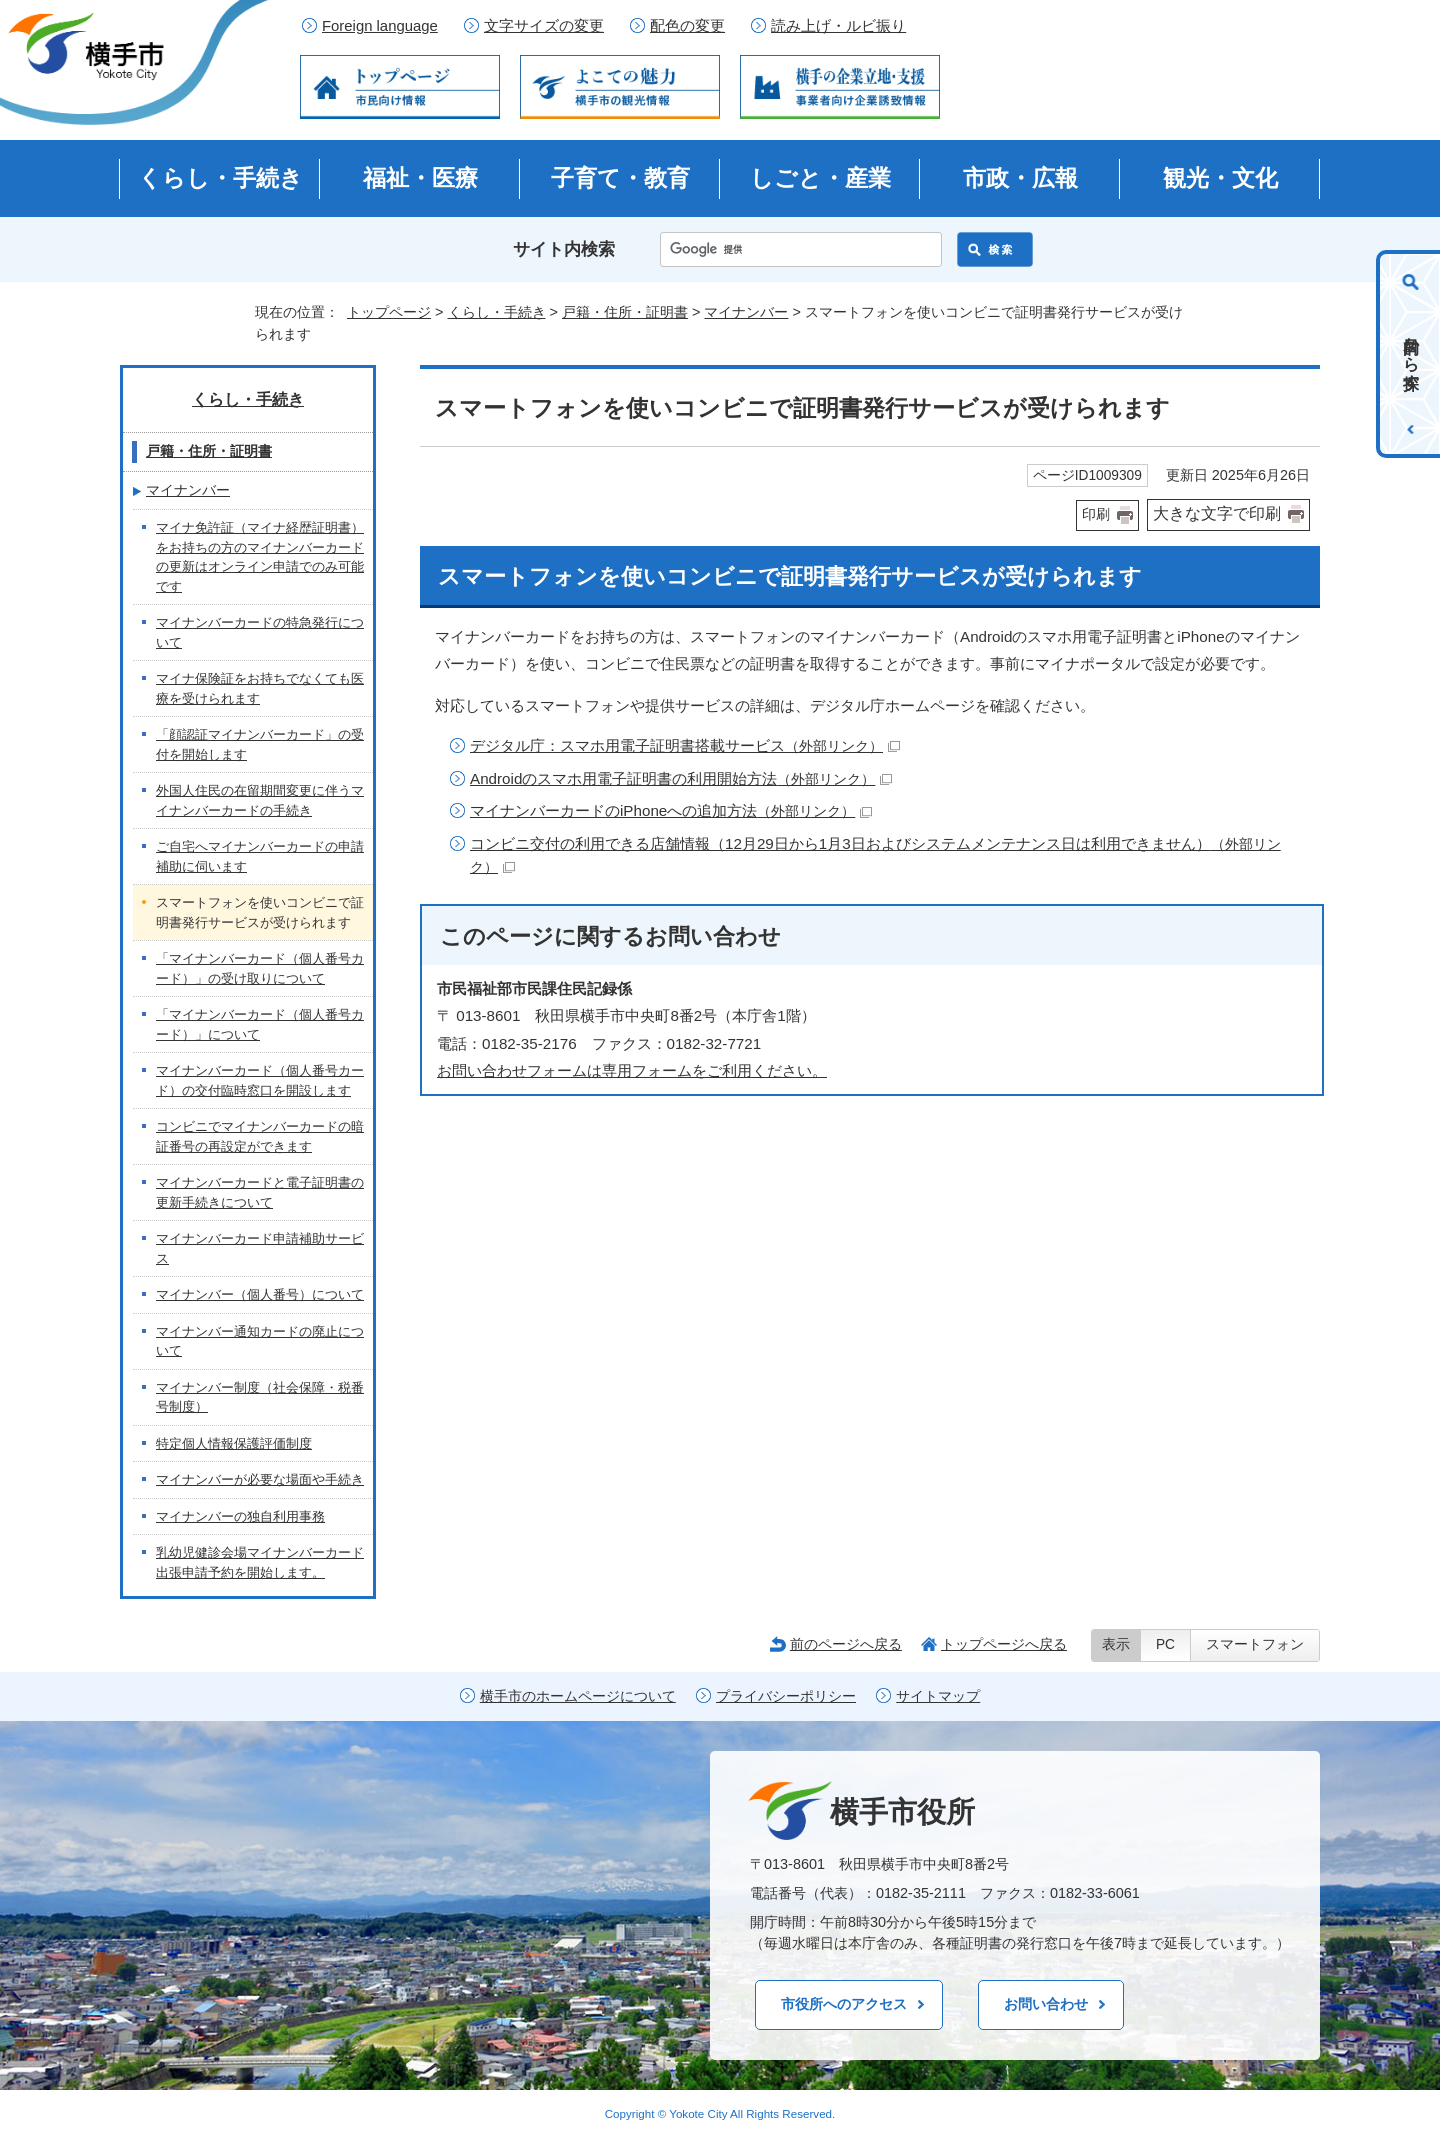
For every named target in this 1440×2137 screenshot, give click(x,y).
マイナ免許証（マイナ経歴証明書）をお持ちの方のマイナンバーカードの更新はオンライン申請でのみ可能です (260, 557)
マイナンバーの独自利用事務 (240, 1516)
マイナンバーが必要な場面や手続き (260, 1479)
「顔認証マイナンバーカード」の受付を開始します (260, 744)
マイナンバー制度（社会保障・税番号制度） (260, 1397)
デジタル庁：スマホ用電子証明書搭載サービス (685, 745)
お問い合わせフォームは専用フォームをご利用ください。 (632, 1070)
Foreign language (380, 26)
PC (1165, 1644)
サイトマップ (938, 1696)
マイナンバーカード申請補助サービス (260, 1248)
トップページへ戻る (1004, 1644)
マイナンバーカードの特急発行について (260, 632)
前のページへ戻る (846, 1644)
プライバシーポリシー (786, 1696)
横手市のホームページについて (578, 1696)
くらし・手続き (220, 178)
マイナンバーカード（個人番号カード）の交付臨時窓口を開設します (260, 1080)
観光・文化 (1220, 178)
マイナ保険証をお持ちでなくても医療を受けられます (260, 688)
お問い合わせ (1046, 2004)
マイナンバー (746, 312)
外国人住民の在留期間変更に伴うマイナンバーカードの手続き (260, 800)
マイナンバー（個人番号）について (260, 1294)
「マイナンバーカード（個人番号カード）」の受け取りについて (260, 968)
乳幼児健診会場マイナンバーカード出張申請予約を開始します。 (260, 1562)
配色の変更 (687, 26)
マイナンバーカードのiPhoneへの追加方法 (671, 810)
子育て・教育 (620, 178)
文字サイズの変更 (544, 26)
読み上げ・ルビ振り (838, 26)
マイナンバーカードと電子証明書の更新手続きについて (260, 1192)
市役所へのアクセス (844, 2004)
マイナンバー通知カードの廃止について (260, 1341)
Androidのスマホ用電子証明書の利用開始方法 (681, 778)
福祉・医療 (420, 178)
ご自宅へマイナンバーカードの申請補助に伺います (260, 856)
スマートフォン (1255, 1644)
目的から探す (1411, 354)
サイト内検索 (564, 249)
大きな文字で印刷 (1217, 513)
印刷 (1096, 514)
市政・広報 (1020, 178)
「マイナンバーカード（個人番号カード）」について (260, 1024)
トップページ (389, 312)
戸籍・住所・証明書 (625, 312)
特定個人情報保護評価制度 (234, 1443)
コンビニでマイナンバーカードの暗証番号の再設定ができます (260, 1136)
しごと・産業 (820, 178)
